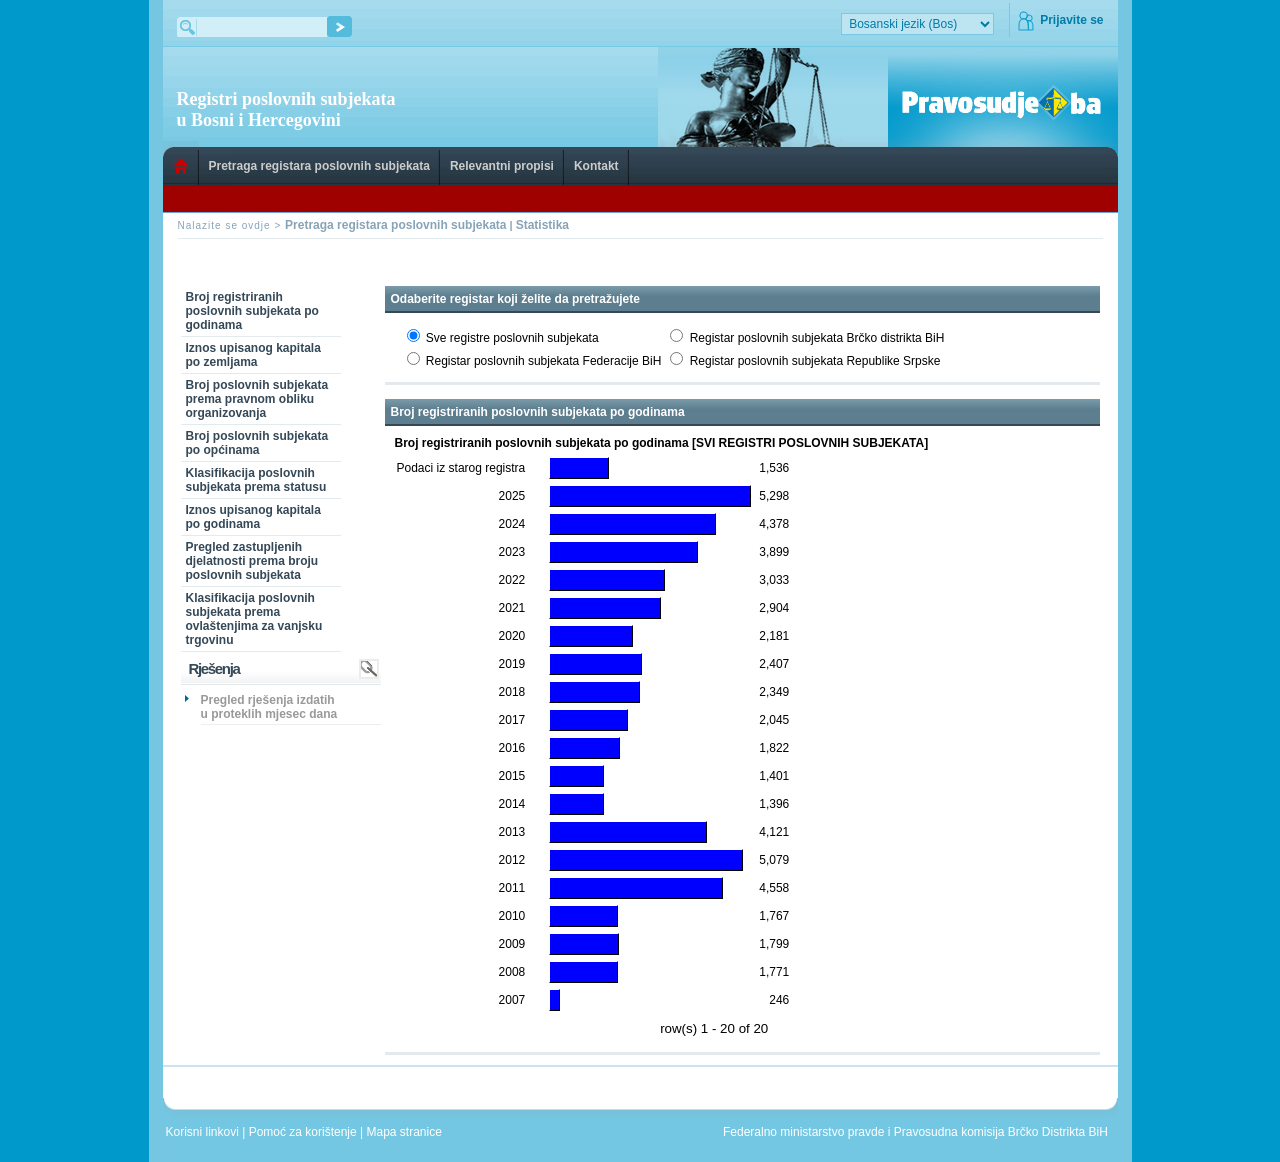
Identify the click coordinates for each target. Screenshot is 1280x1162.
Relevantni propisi (502, 166)
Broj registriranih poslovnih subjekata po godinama (252, 311)
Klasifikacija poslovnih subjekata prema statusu (256, 480)
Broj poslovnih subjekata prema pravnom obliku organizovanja (257, 399)
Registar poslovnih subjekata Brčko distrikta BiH (817, 338)
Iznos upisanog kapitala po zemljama (253, 355)
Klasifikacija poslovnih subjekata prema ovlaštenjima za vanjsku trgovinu (254, 619)
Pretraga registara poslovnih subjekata (319, 166)
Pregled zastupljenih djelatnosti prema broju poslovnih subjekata (252, 561)
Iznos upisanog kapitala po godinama (253, 517)
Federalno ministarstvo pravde (803, 1132)
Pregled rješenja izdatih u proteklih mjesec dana (269, 707)
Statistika (542, 225)
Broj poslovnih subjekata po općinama (257, 443)
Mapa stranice (408, 1132)
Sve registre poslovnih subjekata (512, 338)
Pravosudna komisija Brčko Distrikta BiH (1001, 1132)
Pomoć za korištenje (304, 1132)
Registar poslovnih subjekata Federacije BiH (543, 361)
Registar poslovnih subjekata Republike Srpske (815, 361)
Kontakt (596, 166)
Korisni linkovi (204, 1132)
